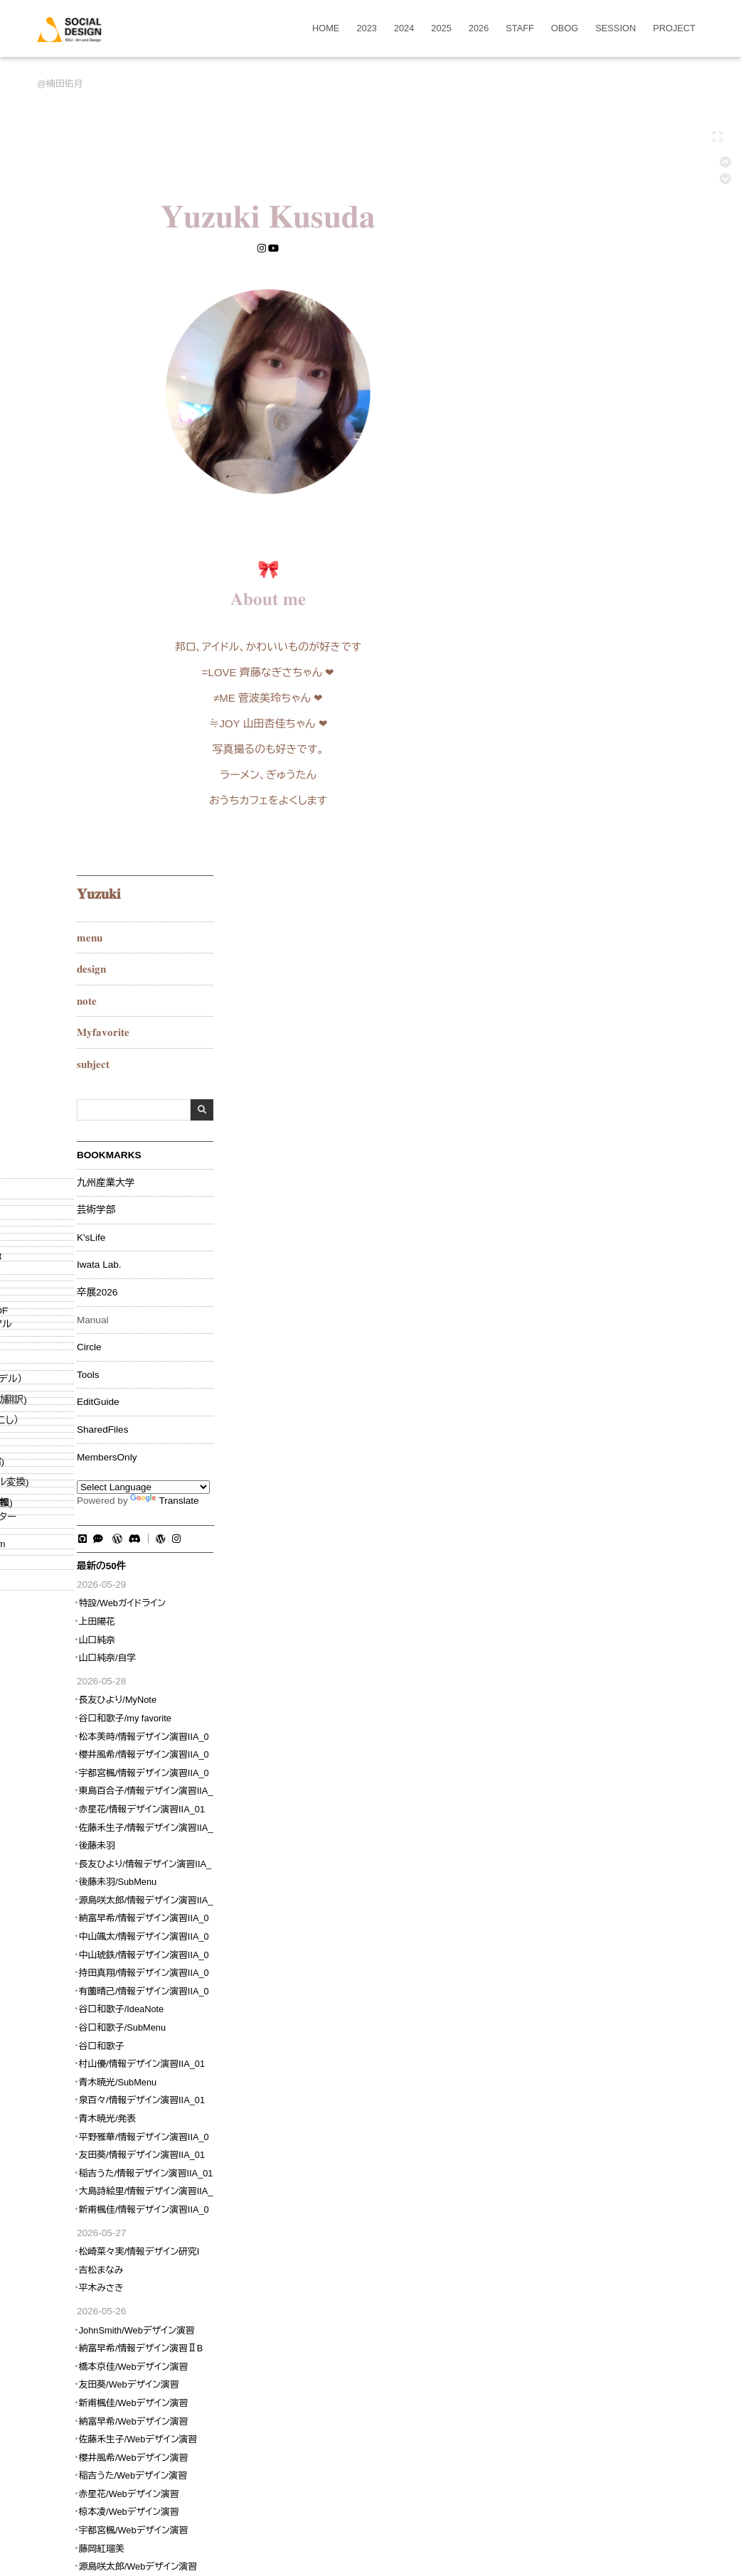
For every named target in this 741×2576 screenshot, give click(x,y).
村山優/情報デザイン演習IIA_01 (606, 1348)
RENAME (215, 2203)
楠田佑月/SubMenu (283, 2122)
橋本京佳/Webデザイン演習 (598, 1650)
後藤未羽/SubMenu (582, 1166)
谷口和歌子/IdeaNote (585, 1293)
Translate (629, 784)
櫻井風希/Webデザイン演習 (598, 1741)
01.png (143, 2065)
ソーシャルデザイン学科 (339, 2252)
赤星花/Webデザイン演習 (593, 1778)
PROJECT (674, 28)
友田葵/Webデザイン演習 (593, 1669)
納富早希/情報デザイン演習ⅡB (605, 1633)
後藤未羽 (561, 1130)
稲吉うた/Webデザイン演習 (597, 1760)
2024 (404, 28)
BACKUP (395, 2203)
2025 (441, 28)
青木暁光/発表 (571, 1403)
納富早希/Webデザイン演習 (598, 1705)
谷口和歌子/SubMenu (586, 1312)
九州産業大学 (570, 467)
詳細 (205, 2065)
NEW (257, 2203)
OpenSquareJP (457, 2252)
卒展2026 (561, 577)
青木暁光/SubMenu (582, 1366)
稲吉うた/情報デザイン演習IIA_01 (610, 1457)
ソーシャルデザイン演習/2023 (190, 2122)
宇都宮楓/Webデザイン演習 (598, 1815)
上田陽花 (561, 906)
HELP (559, 2203)
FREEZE (166, 2203)
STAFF (520, 28)
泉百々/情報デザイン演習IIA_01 (606, 1384)
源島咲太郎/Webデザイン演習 (602, 1851)
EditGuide (562, 687)
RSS (592, 2203)
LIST (526, 2203)
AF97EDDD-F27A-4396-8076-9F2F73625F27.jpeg (331, 2065)
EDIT (127, 2203)
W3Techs (558, 1925)
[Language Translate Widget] (607, 771)
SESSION (615, 28)
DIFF (435, 2203)
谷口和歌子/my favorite (589, 1003)
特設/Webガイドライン (586, 887)
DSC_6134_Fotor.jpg (547, 2065)
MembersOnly (571, 742)
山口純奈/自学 (571, 942)
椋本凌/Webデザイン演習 (593, 1796)
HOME (325, 28)
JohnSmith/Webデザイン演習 (601, 1614)
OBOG (564, 28)
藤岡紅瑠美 (566, 1832)
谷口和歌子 (566, 1330)
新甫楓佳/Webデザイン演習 (598, 1687)
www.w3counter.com (580, 1915)
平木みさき (565, 1572)
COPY (291, 2203)
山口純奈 (561, 924)
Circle (553, 632)
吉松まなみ (565, 1554)
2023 (366, 28)
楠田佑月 (64, 83)
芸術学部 (560, 495)
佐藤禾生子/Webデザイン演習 (602, 1724)
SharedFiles (567, 715)
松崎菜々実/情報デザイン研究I (603, 1536)
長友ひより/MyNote (582, 984)
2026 (479, 28)
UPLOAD (335, 2203)
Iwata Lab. (563, 550)
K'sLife (555, 522)
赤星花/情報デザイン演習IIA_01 (606, 1093)
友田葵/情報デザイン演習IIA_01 (606, 1439)
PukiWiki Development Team (374, 2266)
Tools (552, 659)
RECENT (487, 2203)
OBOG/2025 (110, 2122)
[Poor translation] (39, 2372)
